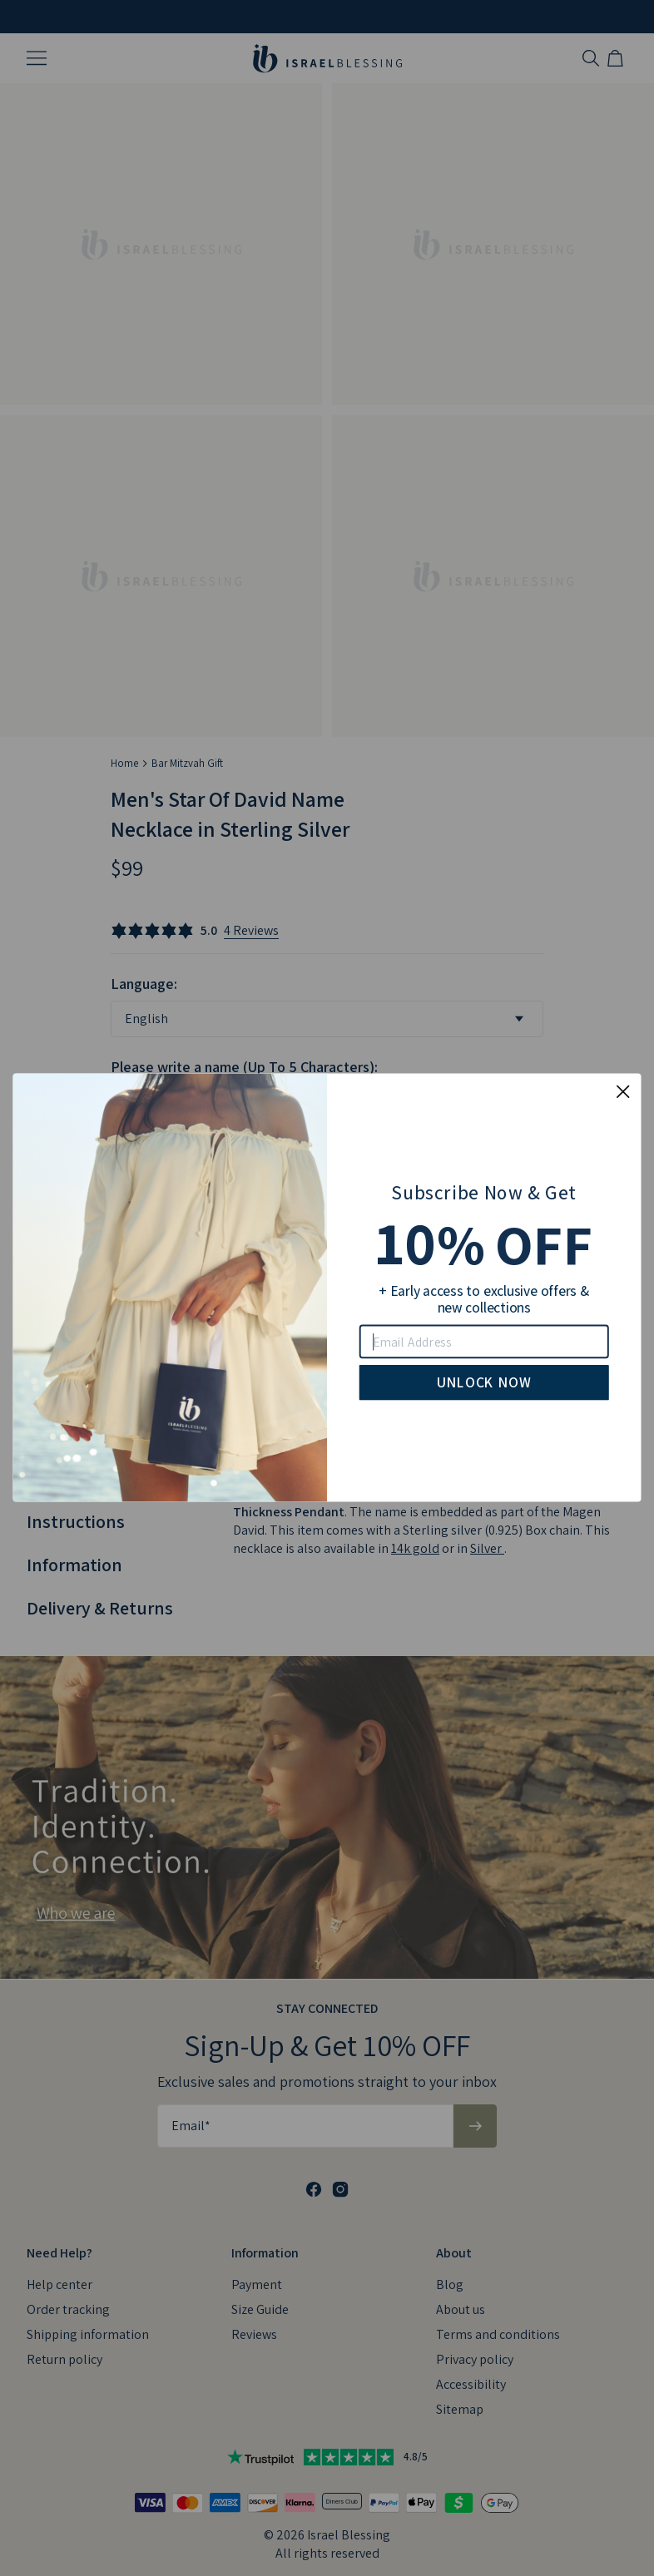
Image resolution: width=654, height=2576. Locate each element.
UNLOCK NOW (484, 1382)
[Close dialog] (623, 1092)
